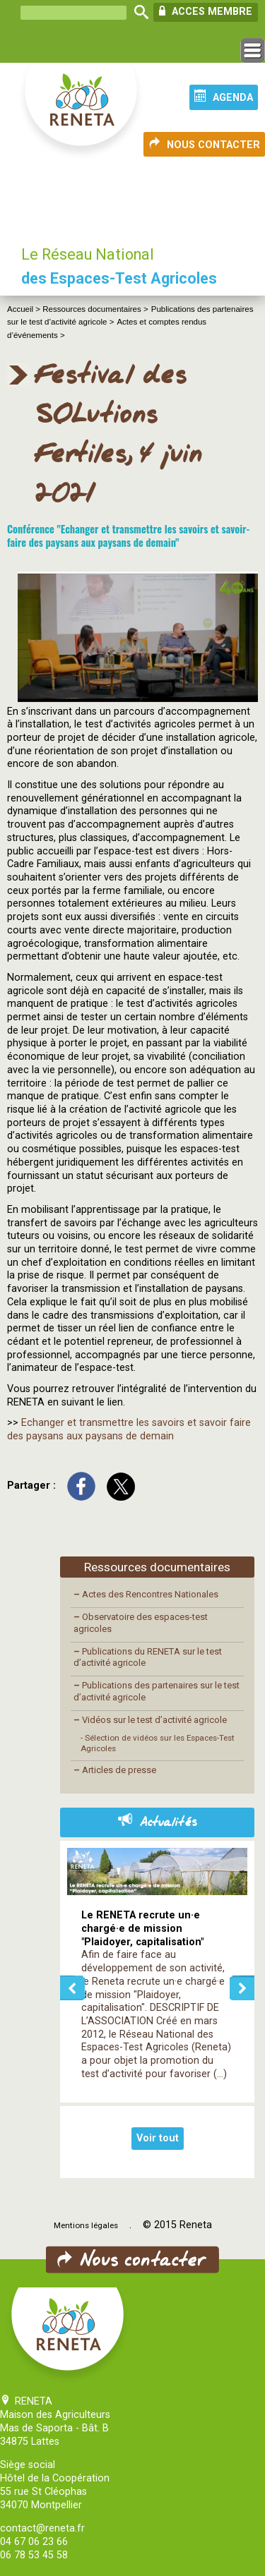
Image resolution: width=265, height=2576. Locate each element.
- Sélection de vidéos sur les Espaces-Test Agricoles (158, 1743)
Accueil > (24, 309)
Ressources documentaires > (95, 309)
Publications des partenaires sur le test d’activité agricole (156, 1691)
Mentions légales (86, 2225)
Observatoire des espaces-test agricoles (140, 1622)
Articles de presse (114, 1770)
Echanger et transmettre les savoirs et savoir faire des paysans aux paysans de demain (129, 1429)
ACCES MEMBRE (205, 11)
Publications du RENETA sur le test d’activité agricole (147, 1657)
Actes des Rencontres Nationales (145, 1594)
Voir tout (157, 2138)
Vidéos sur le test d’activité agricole (150, 1720)
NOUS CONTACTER (204, 144)
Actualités (157, 1822)
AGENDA (223, 97)
